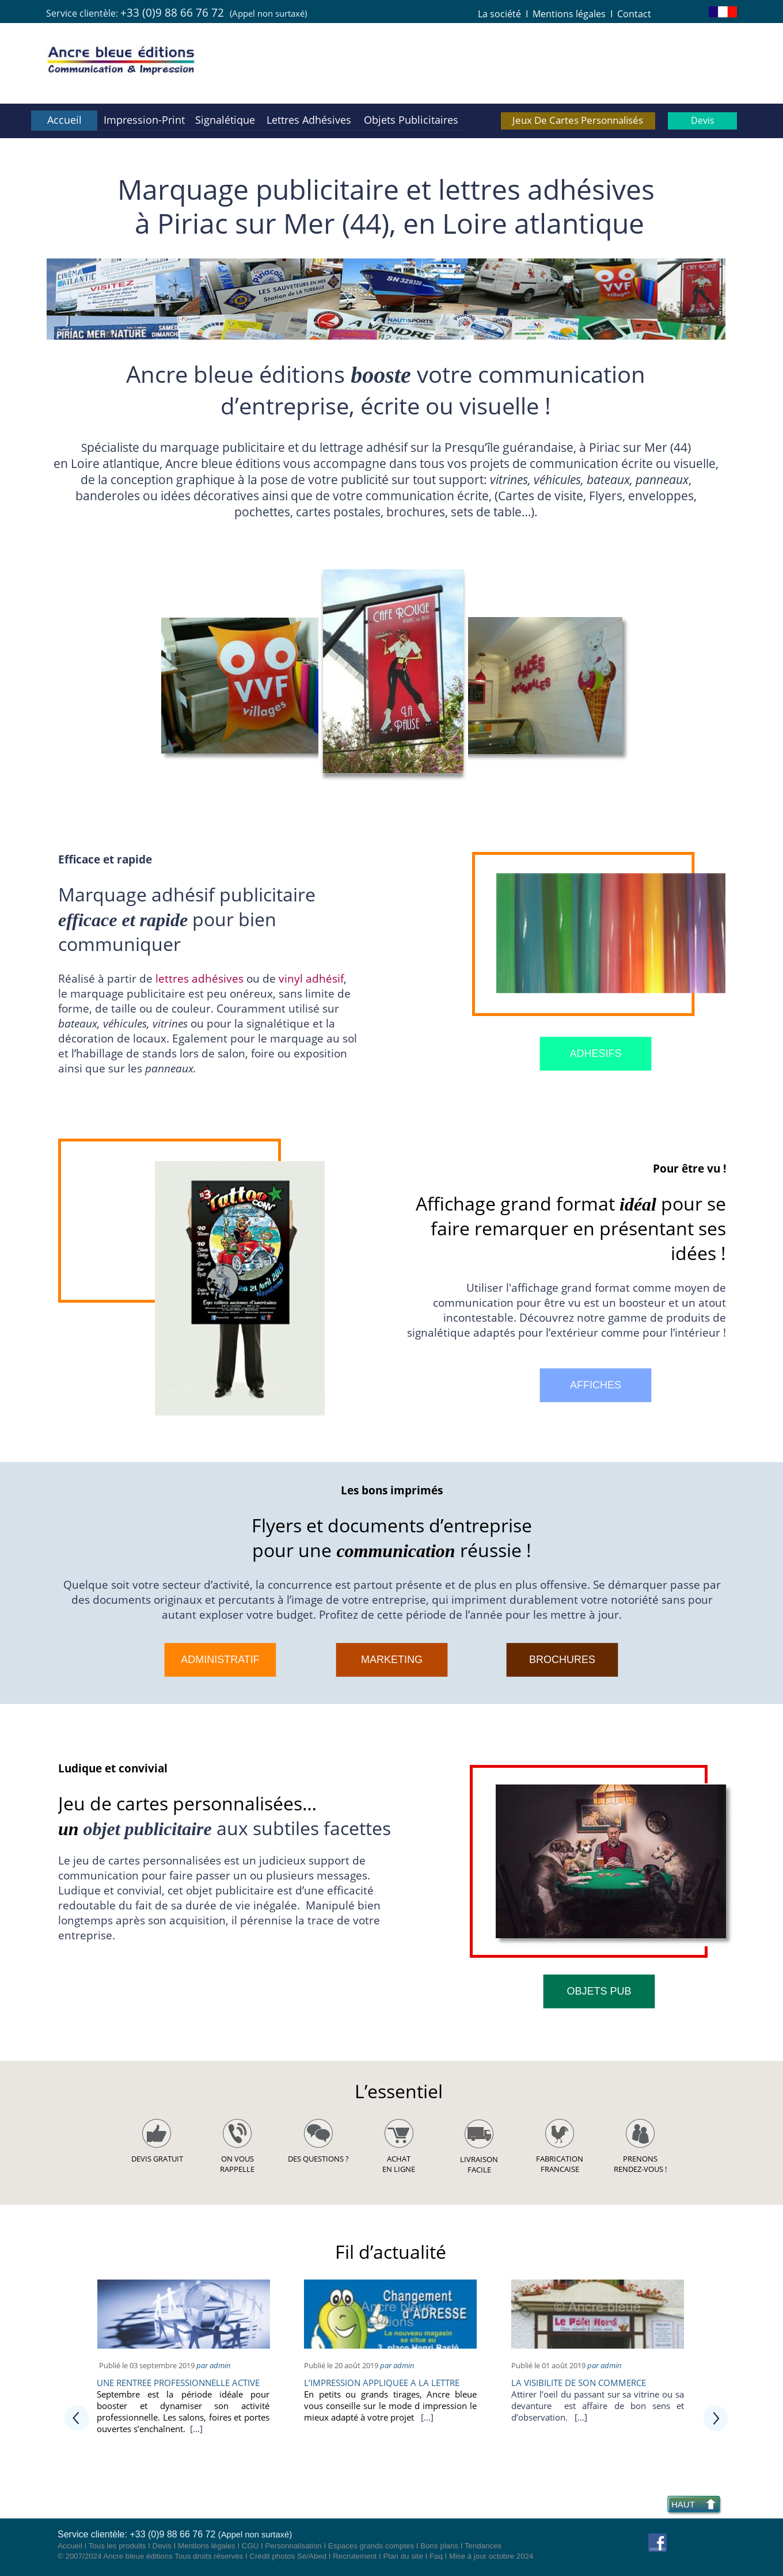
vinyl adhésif (311, 978)
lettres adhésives (199, 978)
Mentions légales (569, 13)
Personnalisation (293, 2545)
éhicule (125, 1023)
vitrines (509, 479)
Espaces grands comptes (371, 2545)
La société (499, 13)
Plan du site (403, 2556)
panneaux (662, 479)
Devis (162, 2545)
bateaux (608, 479)
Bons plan (437, 2545)
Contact (634, 13)
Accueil (70, 2545)
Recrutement (355, 2556)
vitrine (168, 1023)
